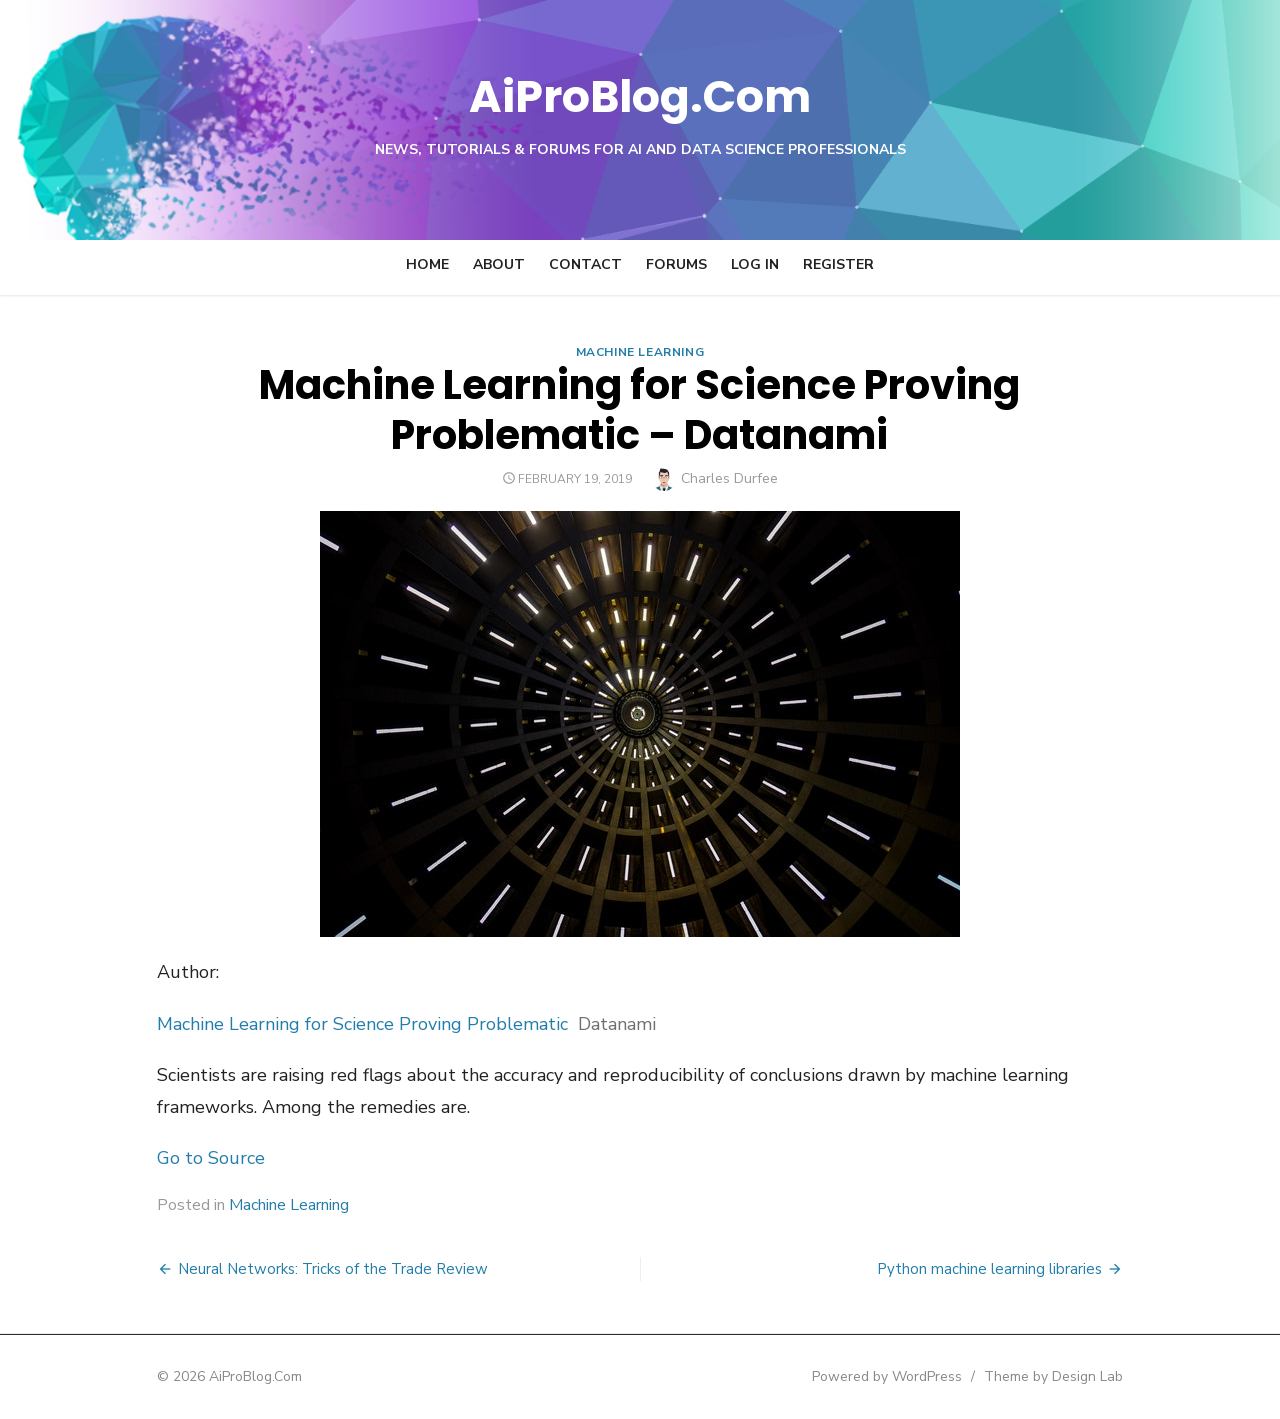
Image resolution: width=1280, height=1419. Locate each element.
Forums (676, 264)
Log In (755, 264)
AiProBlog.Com (640, 95)
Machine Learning (640, 352)
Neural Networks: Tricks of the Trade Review (326, 1269)
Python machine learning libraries (996, 1269)
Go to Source (204, 1158)
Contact (585, 264)
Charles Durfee (729, 478)
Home (427, 264)
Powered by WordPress (894, 1376)
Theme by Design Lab (1060, 1376)
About (499, 264)
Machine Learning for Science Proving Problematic (355, 1024)
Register (838, 264)
